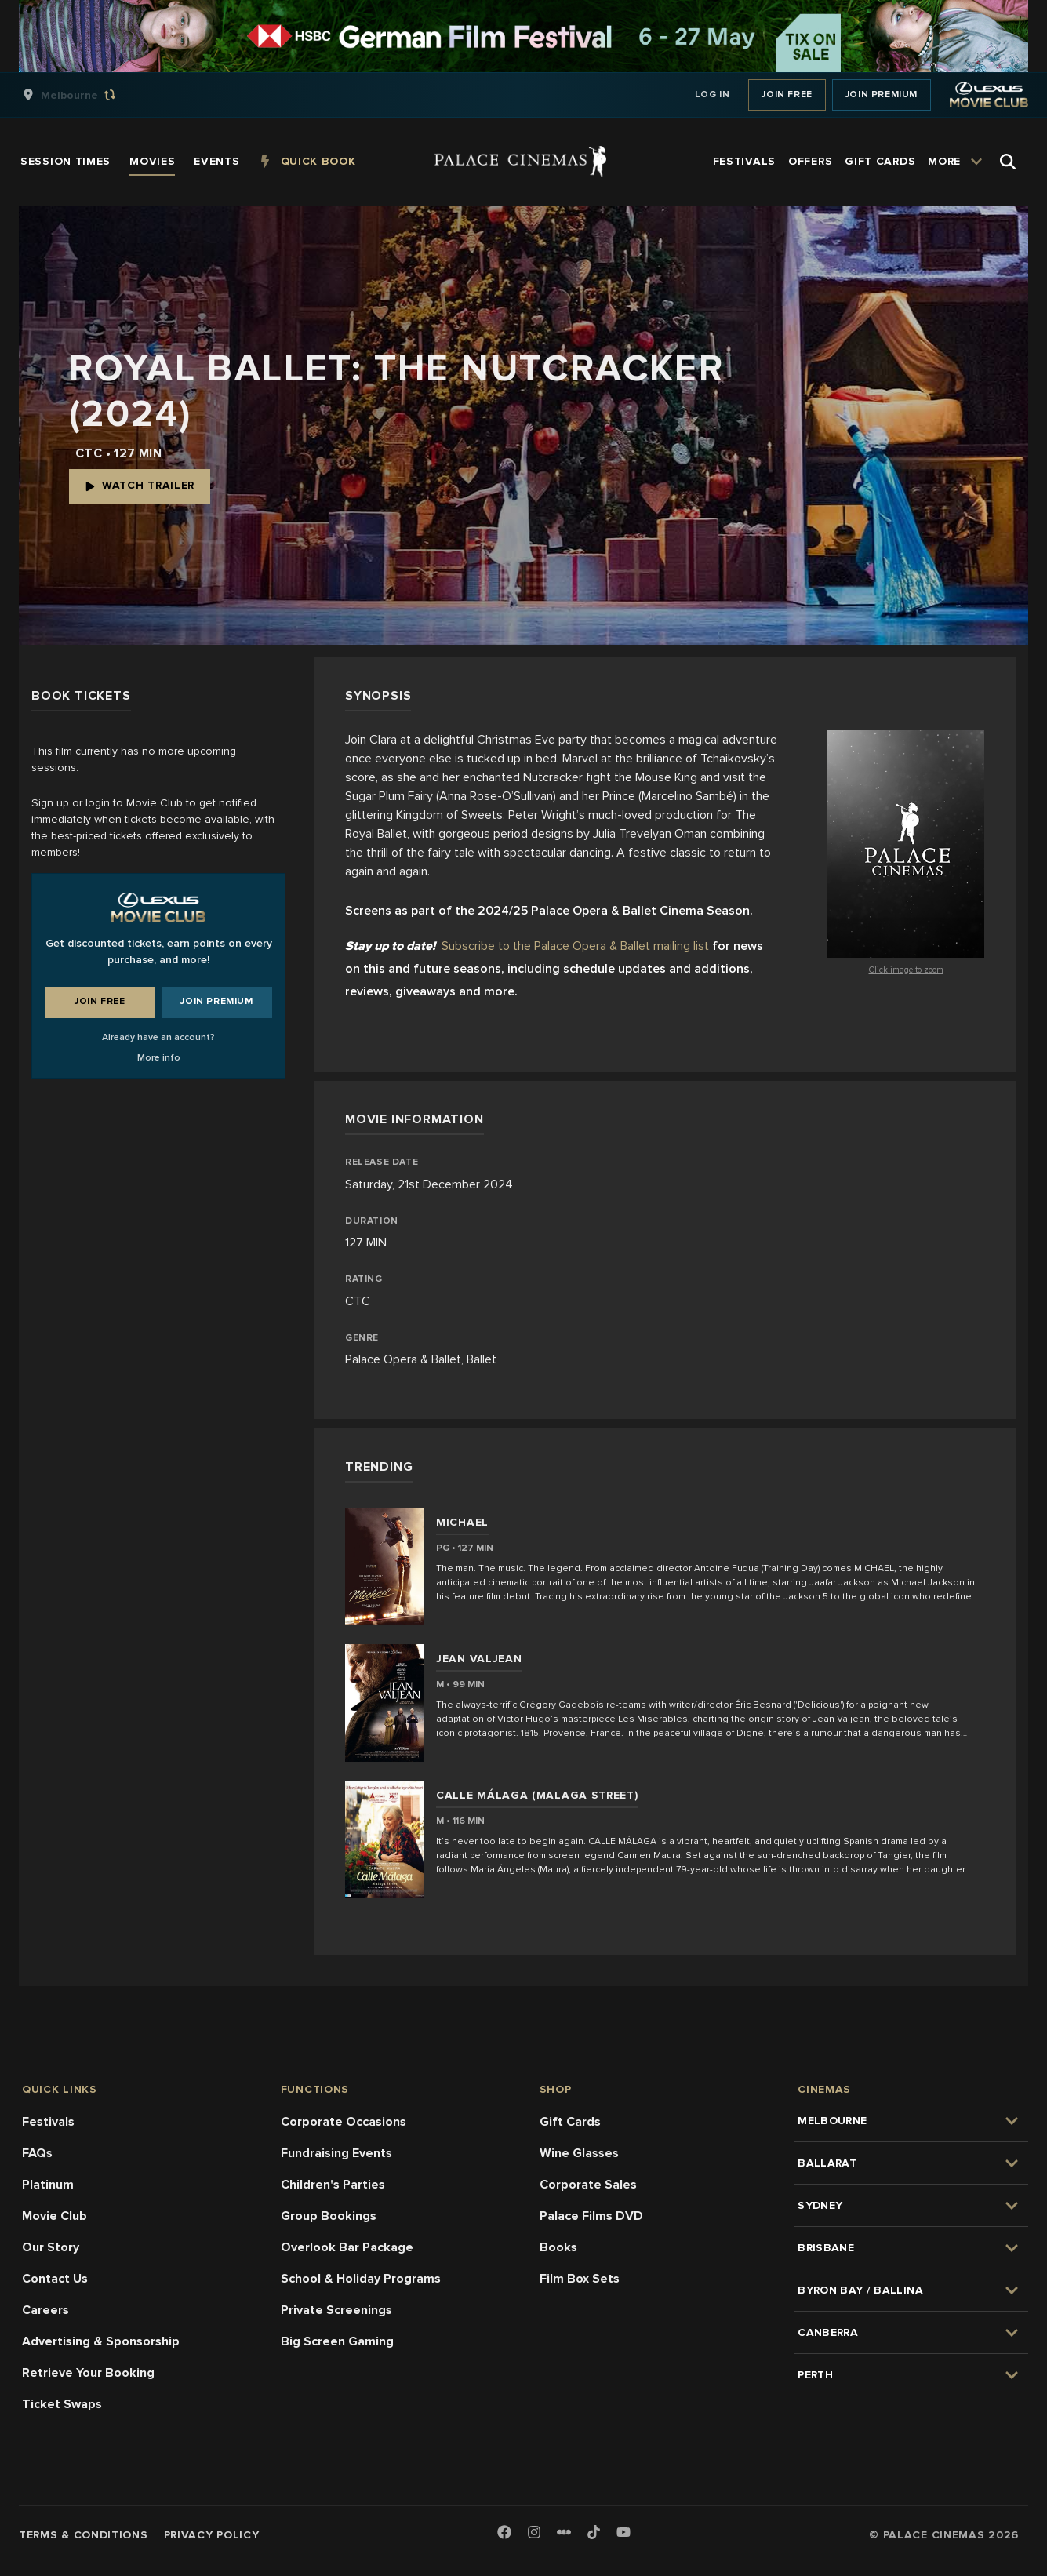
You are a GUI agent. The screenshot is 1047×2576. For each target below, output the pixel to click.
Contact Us (55, 2279)
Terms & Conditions (83, 2534)
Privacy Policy (212, 2534)
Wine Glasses (579, 2153)
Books (558, 2247)
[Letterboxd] (564, 2532)
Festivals (48, 2122)
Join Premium (881, 94)
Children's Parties (333, 2184)
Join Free (787, 94)
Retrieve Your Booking (88, 2373)
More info (158, 1058)
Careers (45, 2310)
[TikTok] (594, 2532)
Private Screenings (336, 2310)
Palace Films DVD (591, 2216)
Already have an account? (158, 1037)
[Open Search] (1008, 161)
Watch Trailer (139, 485)
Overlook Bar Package (347, 2247)
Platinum (48, 2184)
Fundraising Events (336, 2153)
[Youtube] (623, 2533)
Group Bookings (328, 2216)
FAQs (37, 2153)
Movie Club (54, 2216)
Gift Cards (570, 2122)
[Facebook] (504, 2533)
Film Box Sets (580, 2279)
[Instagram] (534, 2533)
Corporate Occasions (343, 2122)
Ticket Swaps (62, 2404)
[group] (85, 94)
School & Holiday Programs (361, 2279)
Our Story (50, 2247)
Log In (712, 94)
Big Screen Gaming (337, 2341)
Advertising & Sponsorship (101, 2341)
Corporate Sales (588, 2184)
